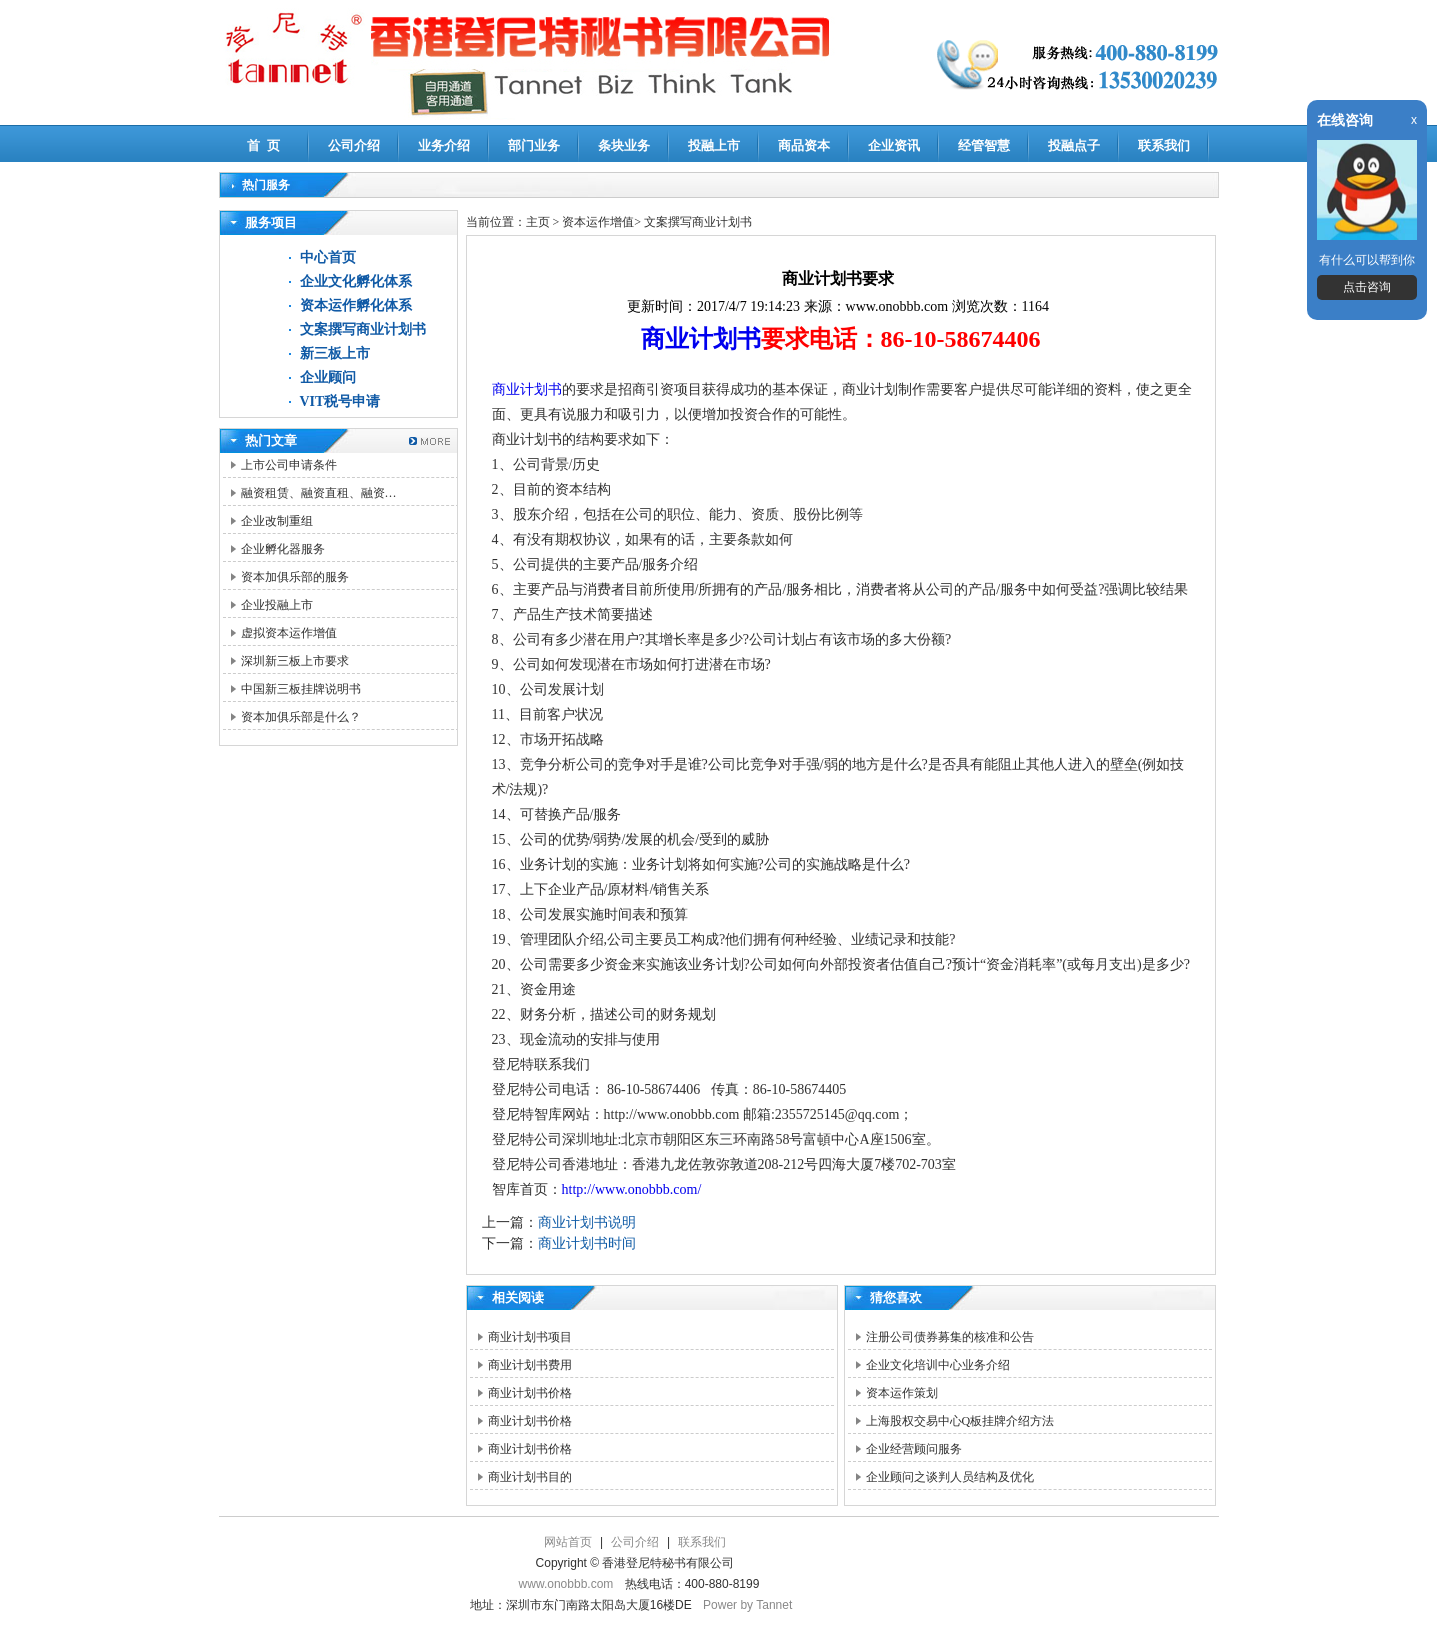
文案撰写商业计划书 (363, 329)
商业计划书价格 (530, 1393)
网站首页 (568, 1542)
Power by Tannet (747, 1605)
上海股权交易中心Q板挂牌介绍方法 (960, 1421)
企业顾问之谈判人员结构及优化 (950, 1477)
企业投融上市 (277, 605)
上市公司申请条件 (289, 465)
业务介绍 (444, 145)
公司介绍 (354, 145)
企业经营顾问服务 (914, 1449)
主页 (538, 222)
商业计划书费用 (530, 1365)
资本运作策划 (902, 1393)
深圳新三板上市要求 (295, 661)
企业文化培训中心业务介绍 (938, 1365)
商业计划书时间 (587, 1243)
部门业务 (534, 145)
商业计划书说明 (587, 1222)
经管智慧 (984, 145)
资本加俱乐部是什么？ (301, 717)
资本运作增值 (598, 222)
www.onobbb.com (566, 1584)
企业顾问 (328, 377)
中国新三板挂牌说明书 (301, 689)
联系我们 (1164, 145)
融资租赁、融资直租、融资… (319, 493)
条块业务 (624, 145)
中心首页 (328, 257)
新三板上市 (335, 353)
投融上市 (714, 145)
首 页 (263, 145)
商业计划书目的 (530, 1477)
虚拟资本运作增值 (289, 633)
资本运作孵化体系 (356, 305)
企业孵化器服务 (283, 549)
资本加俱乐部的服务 (295, 577)
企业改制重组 (277, 521)
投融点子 (1074, 145)
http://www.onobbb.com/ (632, 1189)
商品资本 (804, 145)
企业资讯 (894, 145)
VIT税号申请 (340, 401)
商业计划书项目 (530, 1337)
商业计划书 (701, 339)
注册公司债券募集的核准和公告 (950, 1337)
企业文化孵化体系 (356, 281)
